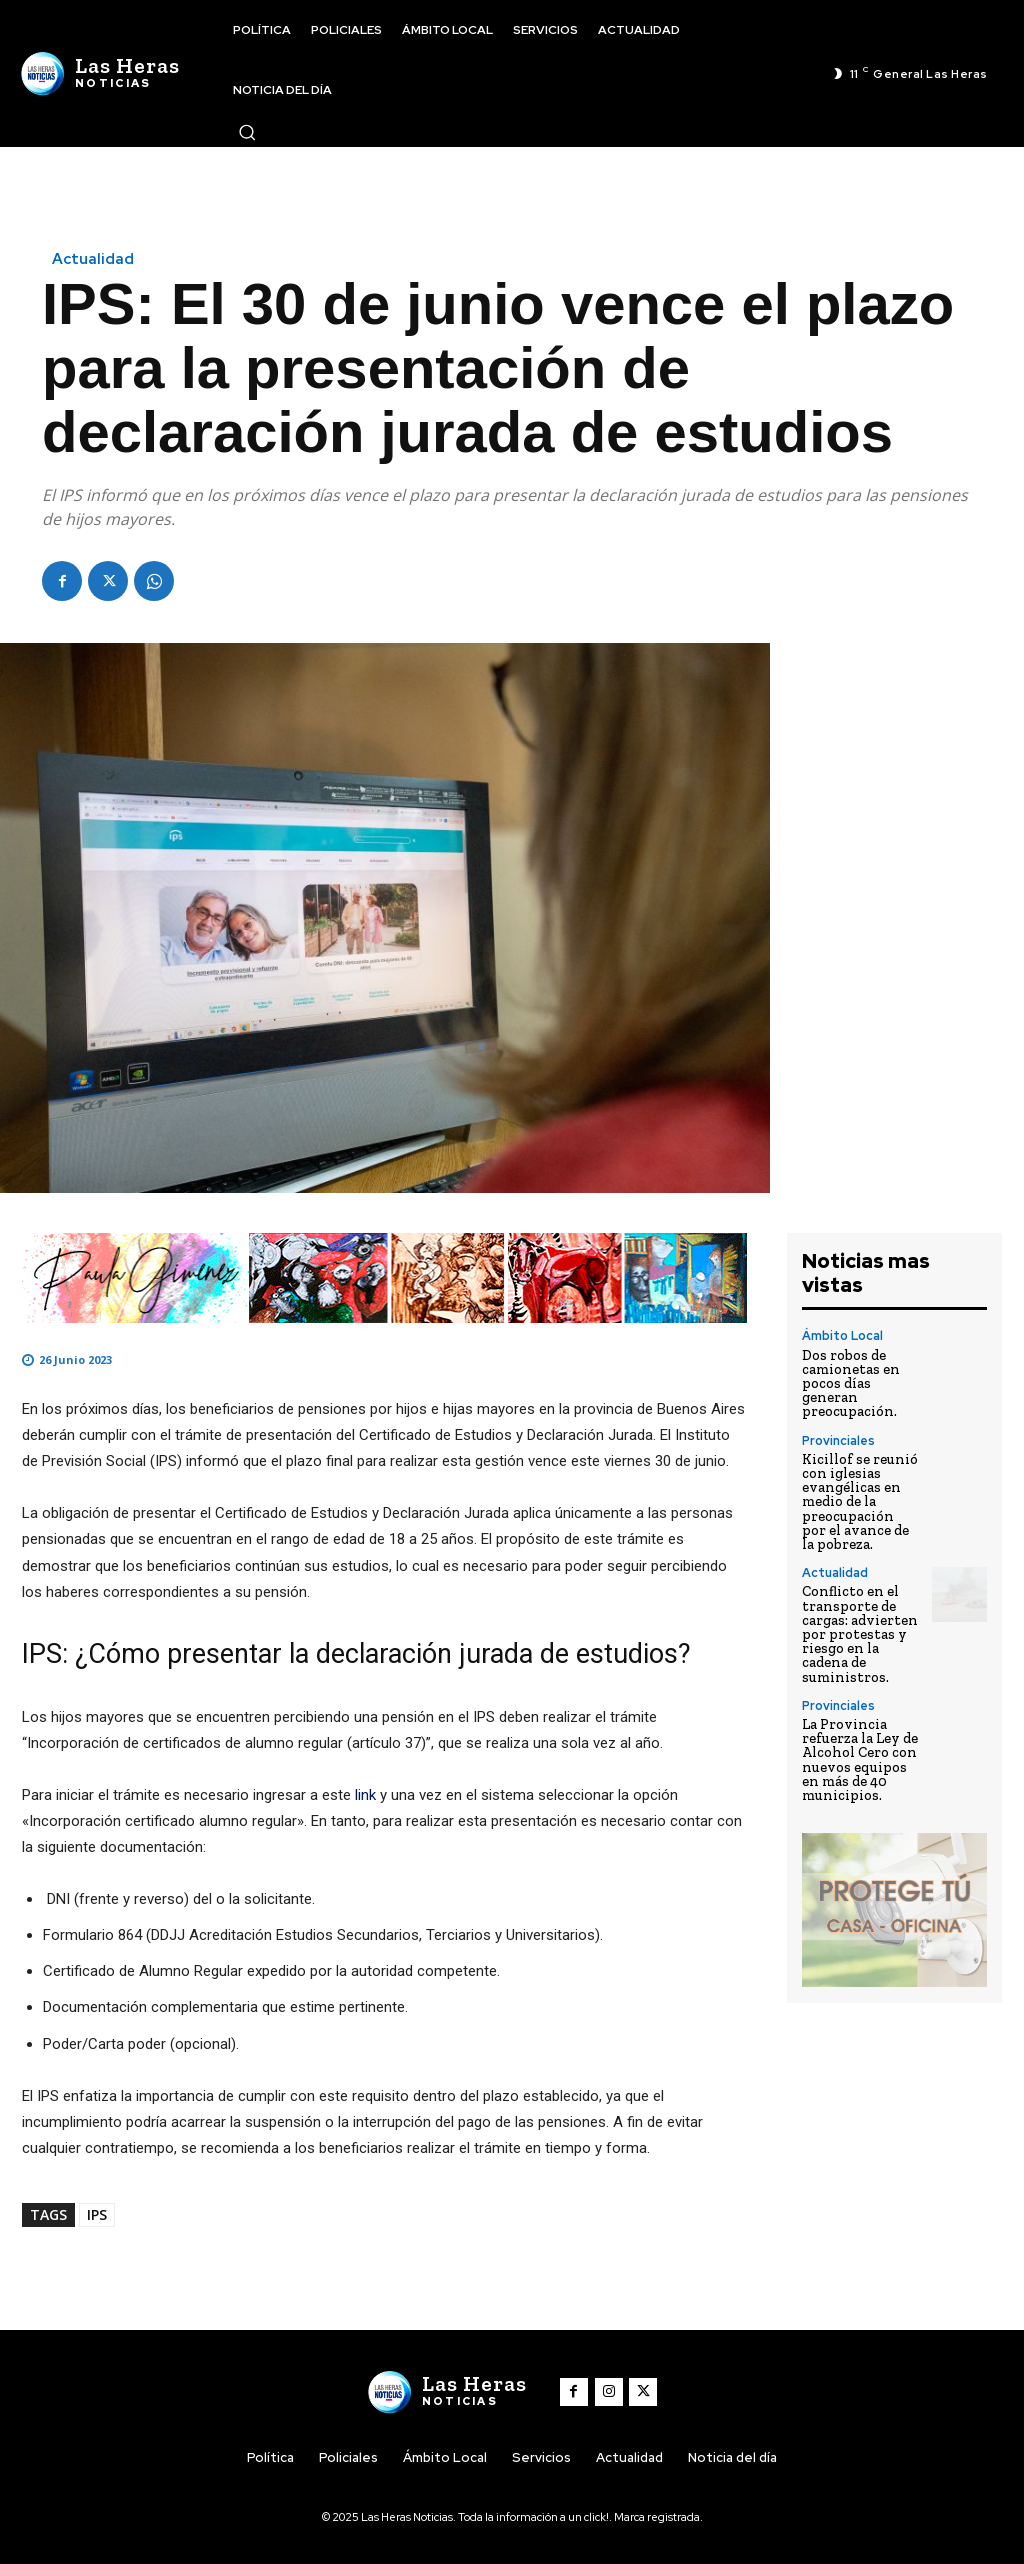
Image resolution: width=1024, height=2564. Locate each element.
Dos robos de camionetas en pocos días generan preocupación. (849, 1382)
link (367, 1795)
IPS (97, 2214)
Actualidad (93, 259)
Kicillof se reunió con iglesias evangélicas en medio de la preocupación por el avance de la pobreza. (859, 1499)
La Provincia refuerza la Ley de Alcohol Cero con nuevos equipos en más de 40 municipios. (860, 1754)
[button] (247, 132)
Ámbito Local (841, 1336)
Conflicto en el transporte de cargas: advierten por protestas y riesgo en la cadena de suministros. (859, 1630)
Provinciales (838, 1439)
